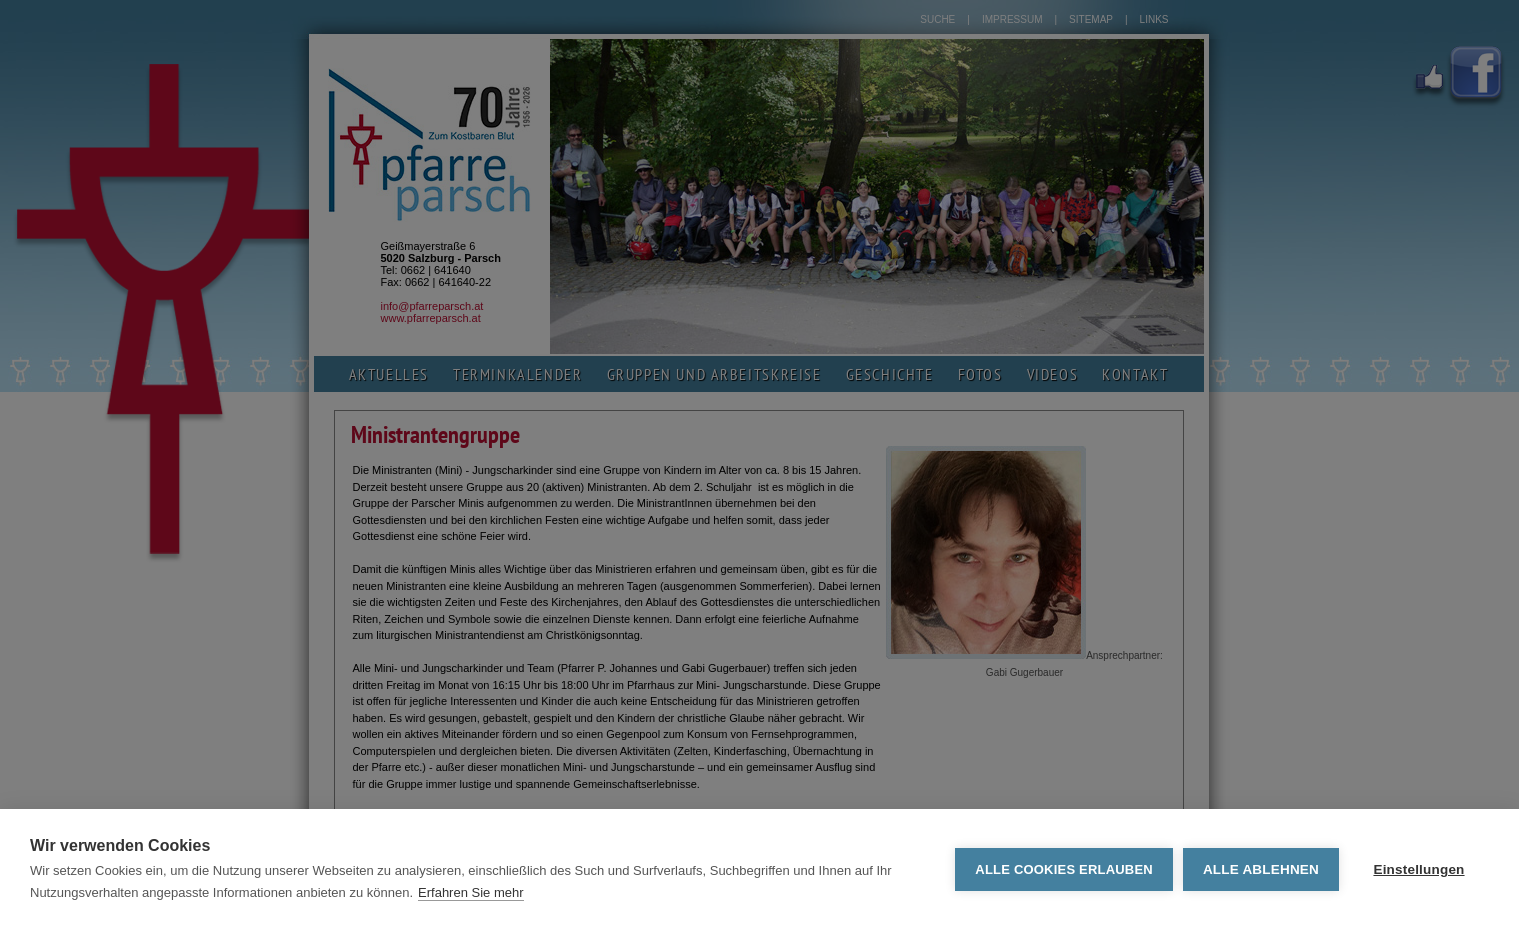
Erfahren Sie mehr (471, 892)
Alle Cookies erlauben (1064, 869)
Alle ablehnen (1261, 869)
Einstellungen (1418, 869)
